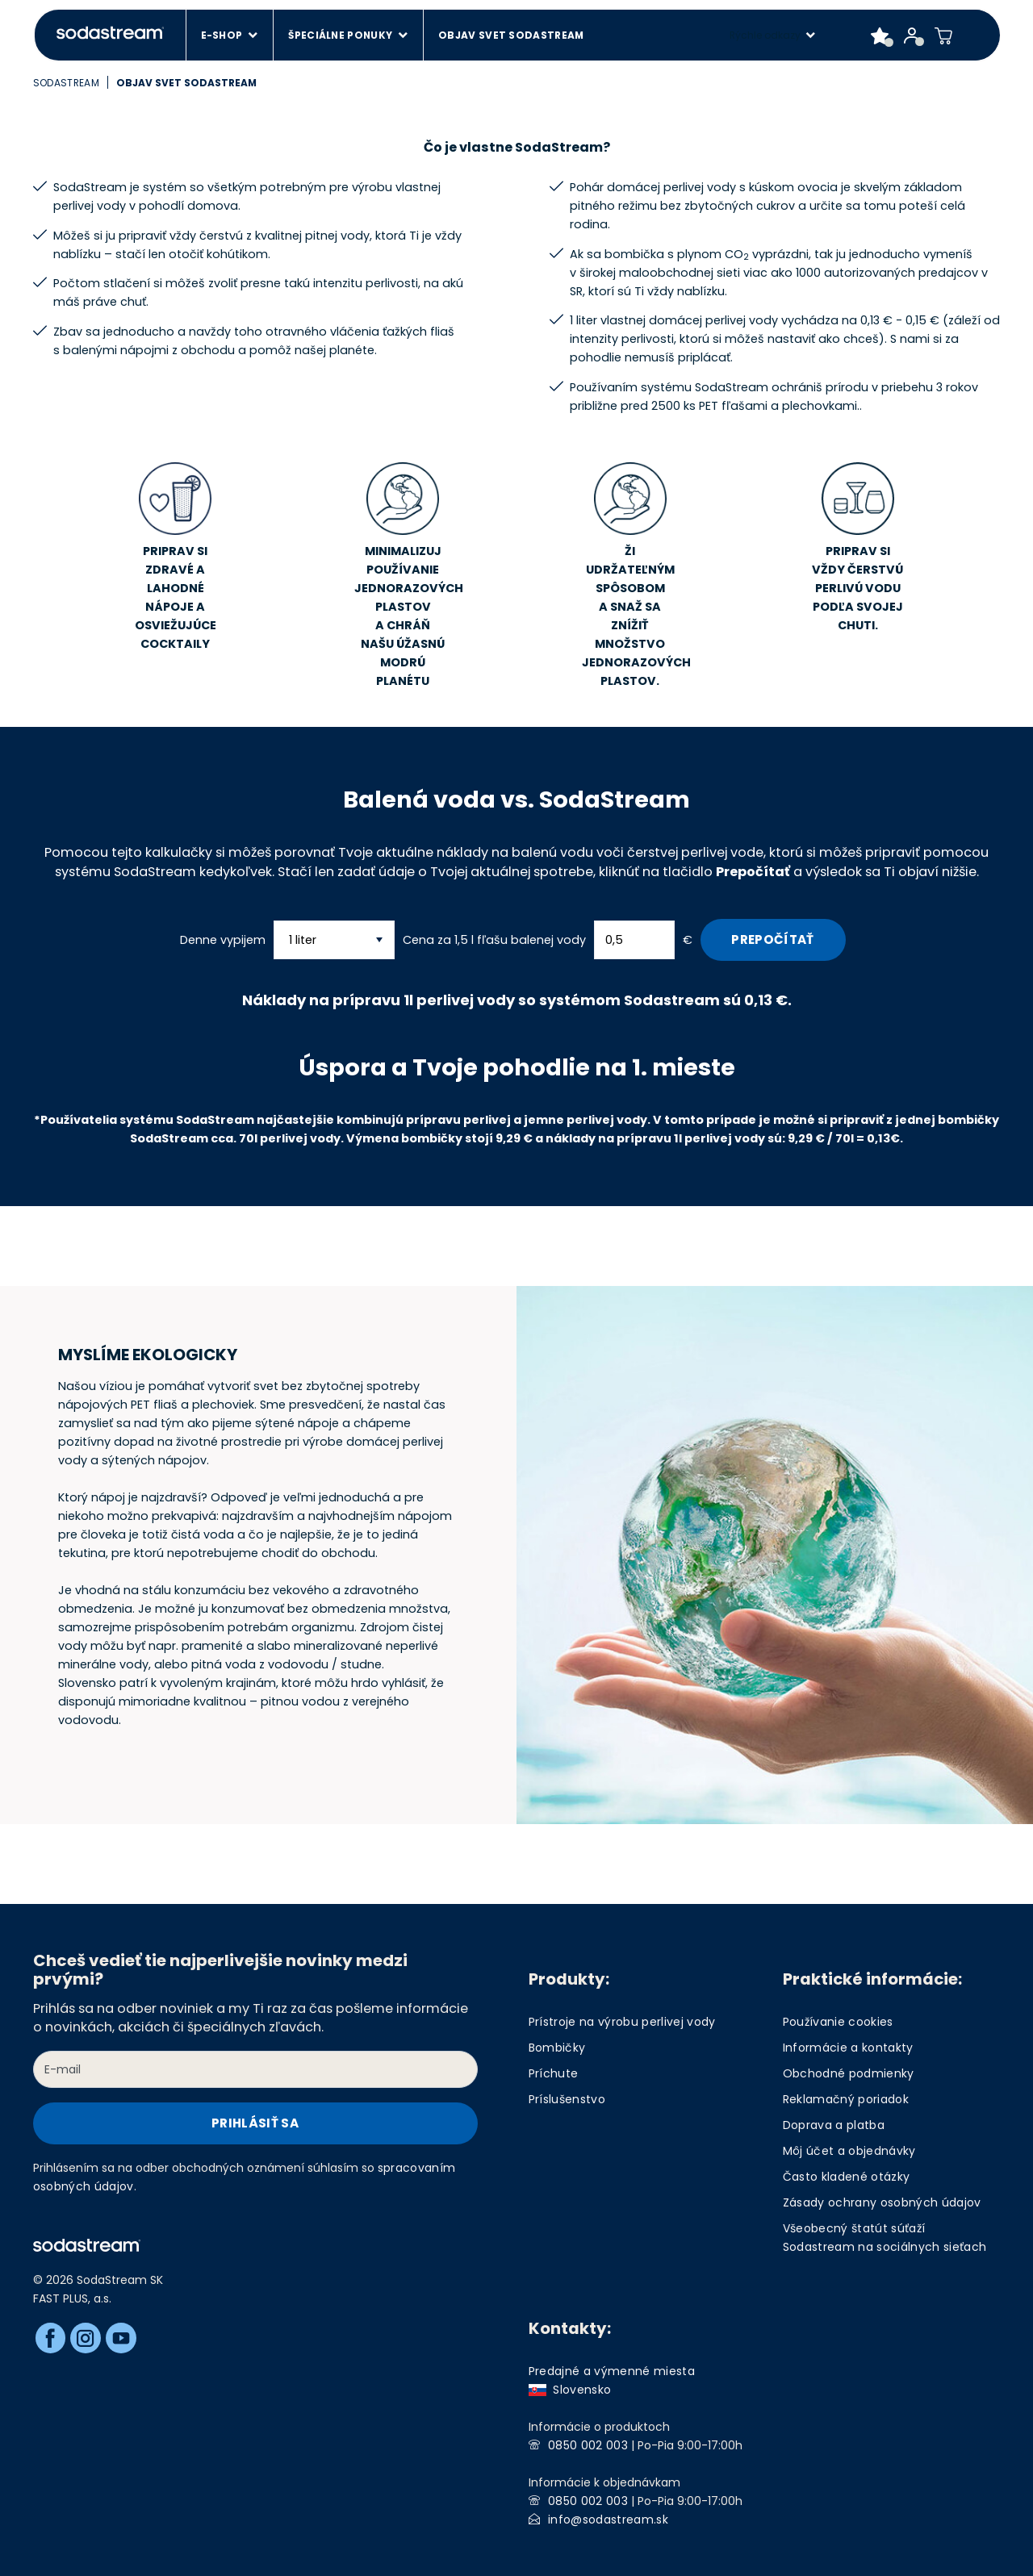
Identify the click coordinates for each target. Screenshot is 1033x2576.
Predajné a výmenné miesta (612, 2371)
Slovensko (570, 2390)
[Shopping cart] (943, 35)
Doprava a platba (834, 2125)
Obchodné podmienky (848, 2073)
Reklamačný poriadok (846, 2099)
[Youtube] (121, 2338)
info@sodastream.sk (608, 2519)
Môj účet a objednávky (849, 2151)
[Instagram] (85, 2338)
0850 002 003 (588, 2445)
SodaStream (66, 83)
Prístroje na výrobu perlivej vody (622, 2022)
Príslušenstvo (567, 2099)
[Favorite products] (880, 35)
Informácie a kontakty (848, 2048)
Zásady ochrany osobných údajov (882, 2202)
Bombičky (557, 2048)
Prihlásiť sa (255, 2123)
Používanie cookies (838, 2022)
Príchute (554, 2073)
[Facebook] (51, 2338)
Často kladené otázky (846, 2177)
